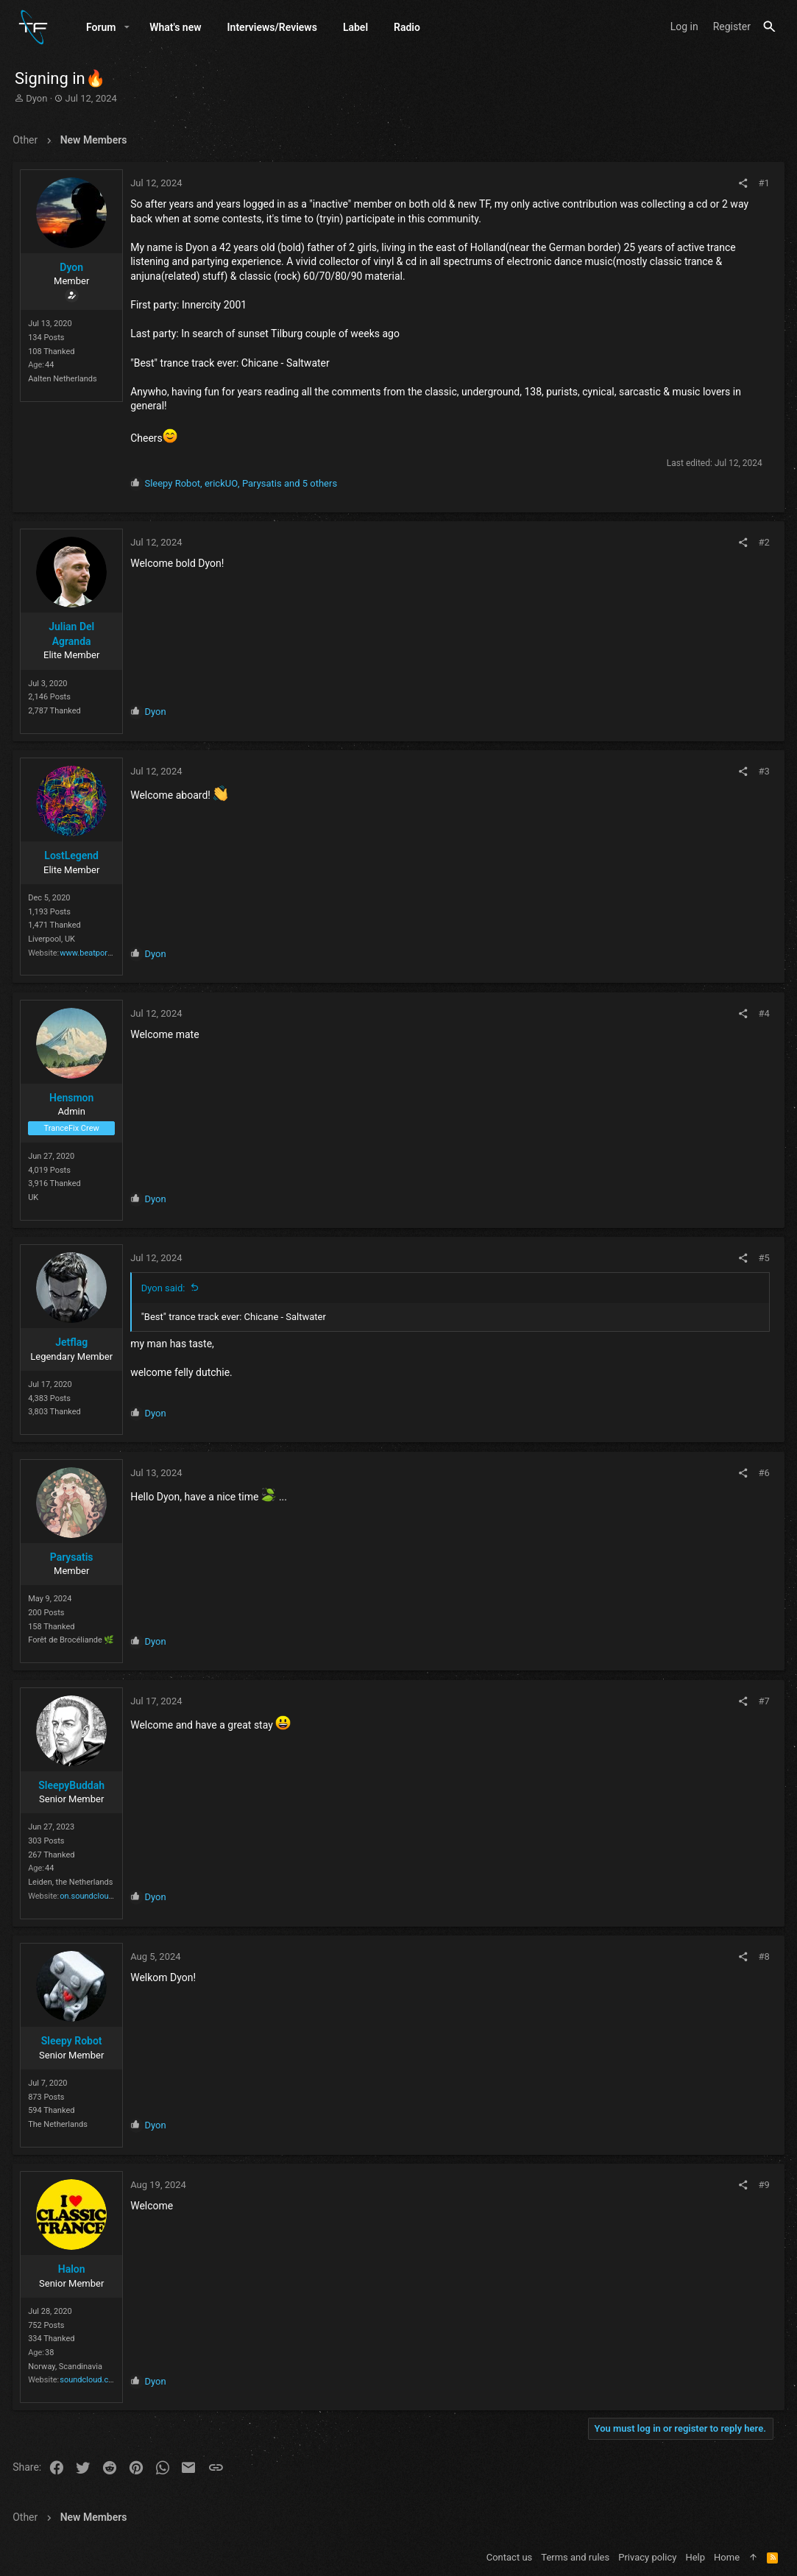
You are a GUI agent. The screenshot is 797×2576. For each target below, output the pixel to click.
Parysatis (74, 1557)
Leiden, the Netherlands (72, 1882)
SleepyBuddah (73, 1785)
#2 (762, 542)
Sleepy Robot (74, 2041)
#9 (762, 2184)
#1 (762, 182)
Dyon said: (166, 1288)
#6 (762, 1472)
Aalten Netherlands (64, 379)
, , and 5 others (242, 483)
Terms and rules (575, 2557)
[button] (127, 27)
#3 (762, 771)
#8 (762, 1956)
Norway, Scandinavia (67, 2366)
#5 (762, 1257)
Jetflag (73, 1342)
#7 (762, 1701)
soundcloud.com (92, 2380)
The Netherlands (60, 2124)
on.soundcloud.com (97, 1896)
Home (727, 2557)
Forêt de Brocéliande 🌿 (73, 1640)
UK (35, 1197)
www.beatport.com (96, 953)
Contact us (509, 2557)
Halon (74, 2269)
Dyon (36, 98)
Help (695, 2557)
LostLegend (73, 855)
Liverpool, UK (53, 939)
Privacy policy (647, 2557)
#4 (762, 1013)
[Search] (769, 27)
